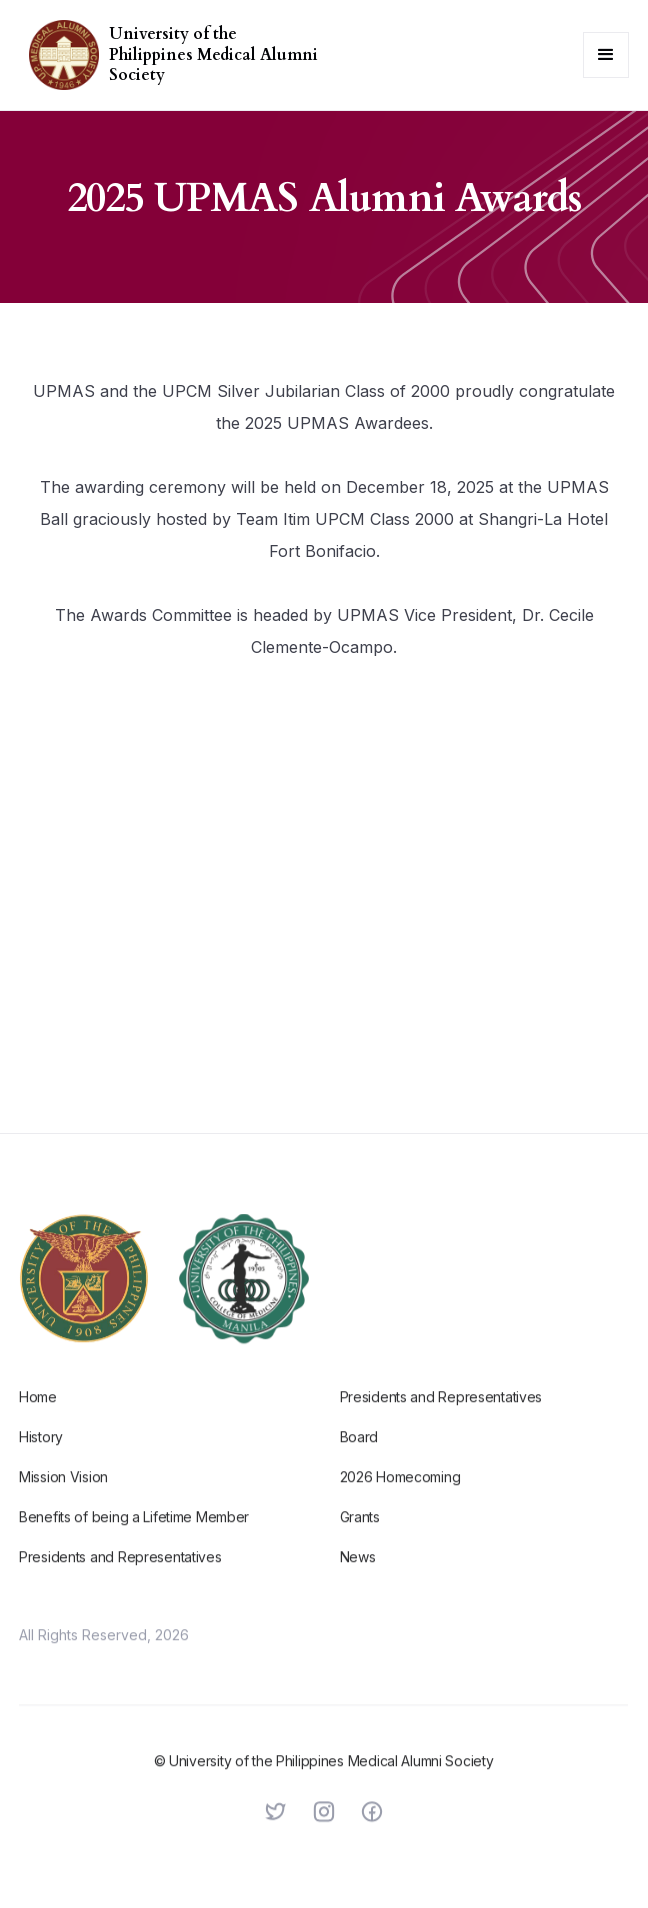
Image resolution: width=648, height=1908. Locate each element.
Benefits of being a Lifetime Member (134, 1535)
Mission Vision (63, 1495)
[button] (606, 55)
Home (38, 1415)
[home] (59, 55)
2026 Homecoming (400, 1495)
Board (359, 1455)
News (358, 1575)
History (41, 1455)
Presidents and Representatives (120, 1575)
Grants (360, 1535)
